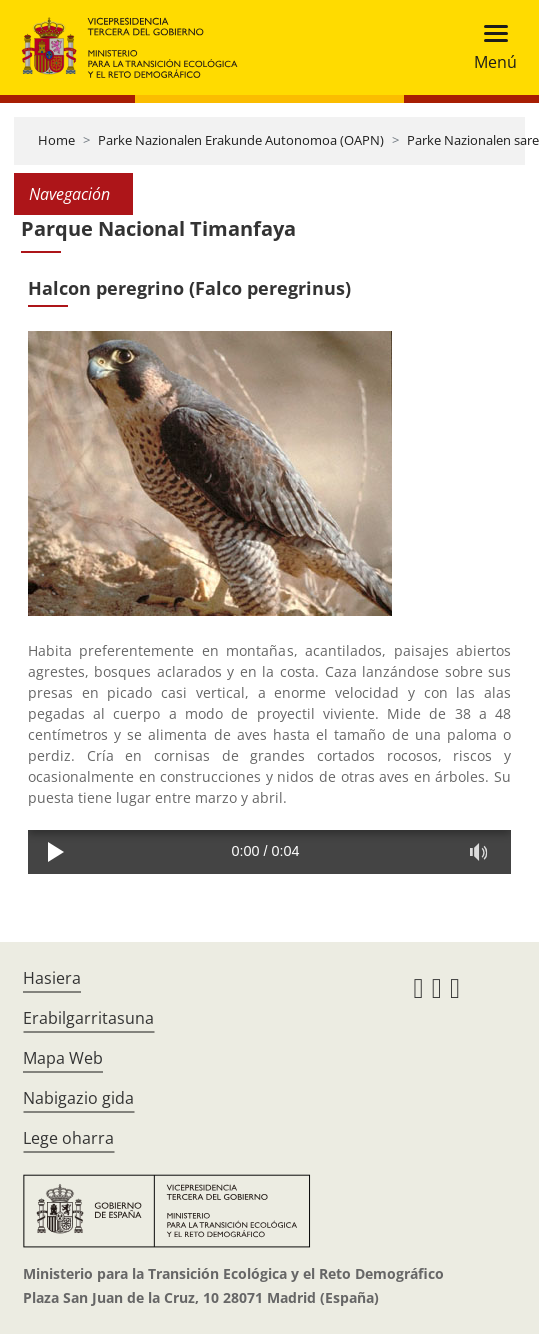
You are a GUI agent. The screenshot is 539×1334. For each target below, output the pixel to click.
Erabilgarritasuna (88, 1018)
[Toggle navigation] (489, 47)
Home (56, 140)
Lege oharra (68, 1138)
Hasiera (52, 978)
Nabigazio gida (78, 1098)
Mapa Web (63, 1058)
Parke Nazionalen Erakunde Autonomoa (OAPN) (241, 140)
